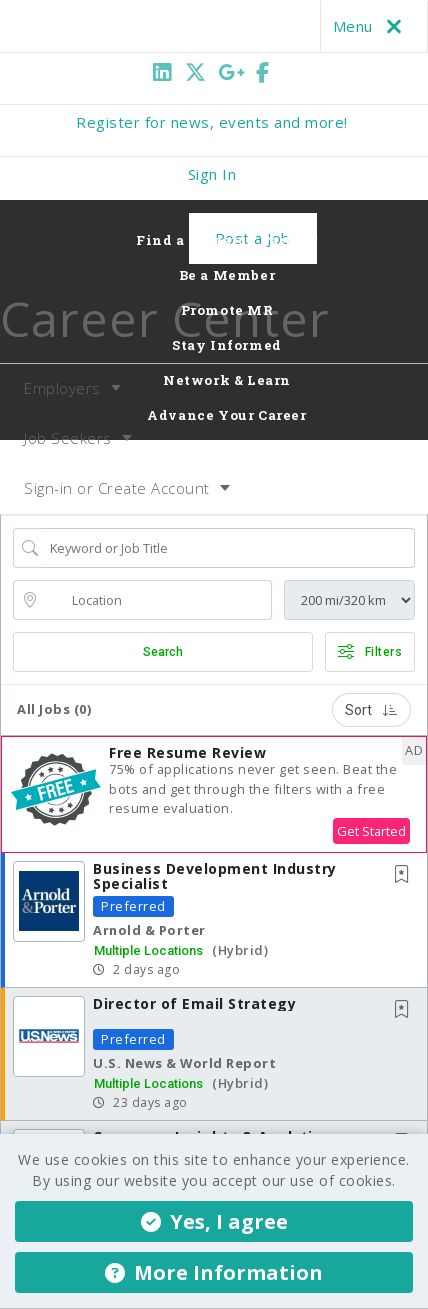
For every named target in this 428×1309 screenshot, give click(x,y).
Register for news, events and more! (212, 122)
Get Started (371, 831)
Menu (371, 26)
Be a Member (227, 275)
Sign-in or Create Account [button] (117, 488)
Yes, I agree (214, 1221)
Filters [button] (370, 652)
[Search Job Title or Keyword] (229, 548)
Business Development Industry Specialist (215, 876)
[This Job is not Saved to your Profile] (406, 875)
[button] (214, 794)
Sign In (212, 174)
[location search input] (157, 600)
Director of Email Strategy (194, 1003)
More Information (214, 1272)
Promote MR (227, 310)
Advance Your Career (226, 415)
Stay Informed (227, 345)
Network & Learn (227, 380)
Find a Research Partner (227, 240)
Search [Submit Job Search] (163, 652)
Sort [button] (371, 710)
